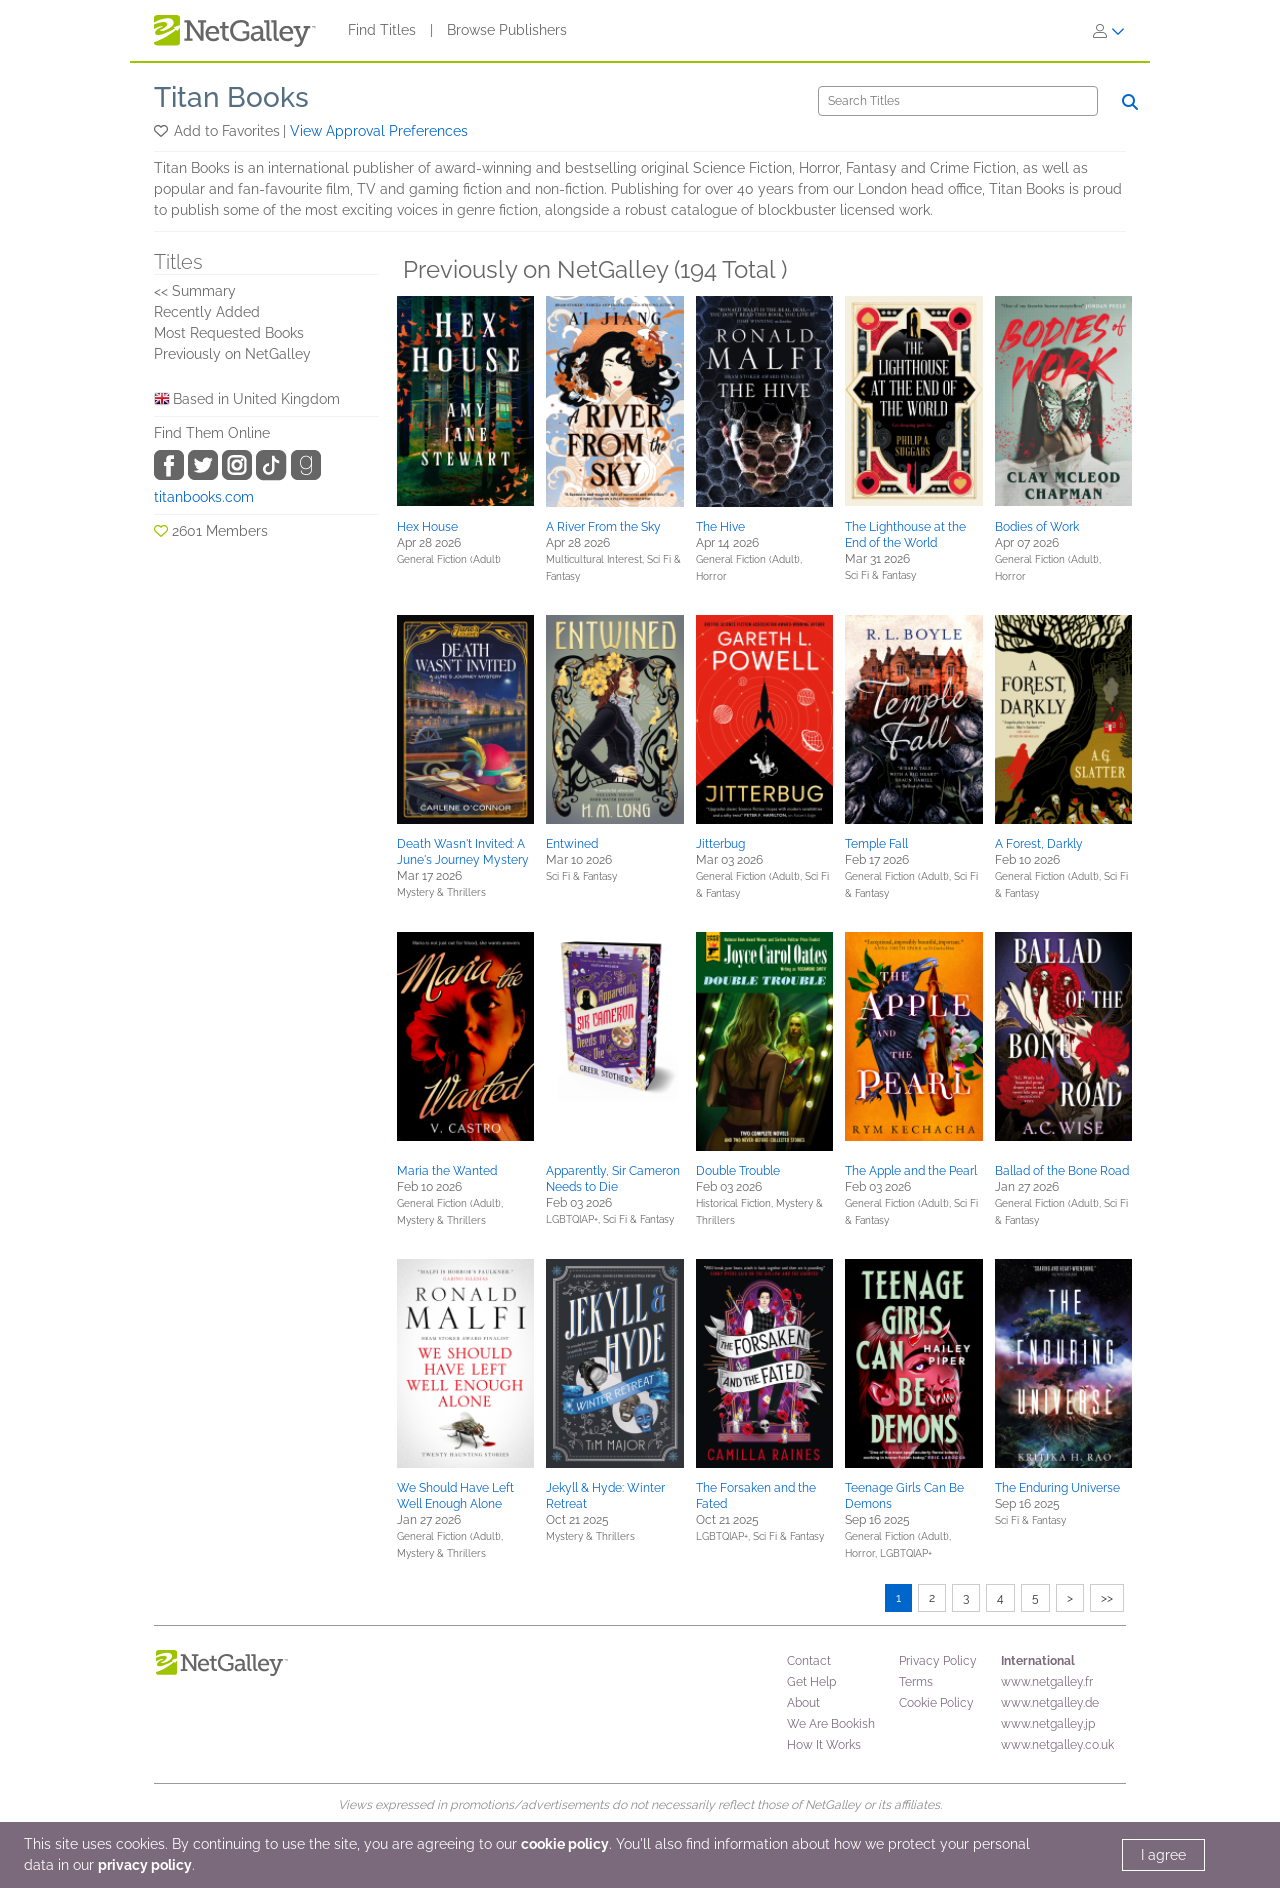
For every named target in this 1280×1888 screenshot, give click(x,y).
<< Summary (195, 291)
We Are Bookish (831, 1724)
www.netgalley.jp (1048, 1724)
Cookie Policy (936, 1703)
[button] (162, 131)
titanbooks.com (204, 497)
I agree (1163, 1855)
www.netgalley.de (1050, 1703)
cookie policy (565, 1844)
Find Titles (382, 30)
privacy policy (145, 1865)
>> (1107, 1598)
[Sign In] (1109, 31)
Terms (916, 1682)
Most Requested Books (229, 333)
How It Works (824, 1745)
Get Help (811, 1682)
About (803, 1703)
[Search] (958, 101)
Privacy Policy (938, 1661)
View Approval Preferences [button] (379, 131)
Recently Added (207, 312)
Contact (809, 1661)
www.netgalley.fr (1047, 1682)
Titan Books (231, 97)
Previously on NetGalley (232, 354)
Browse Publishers (507, 30)
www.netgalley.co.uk (1057, 1745)
